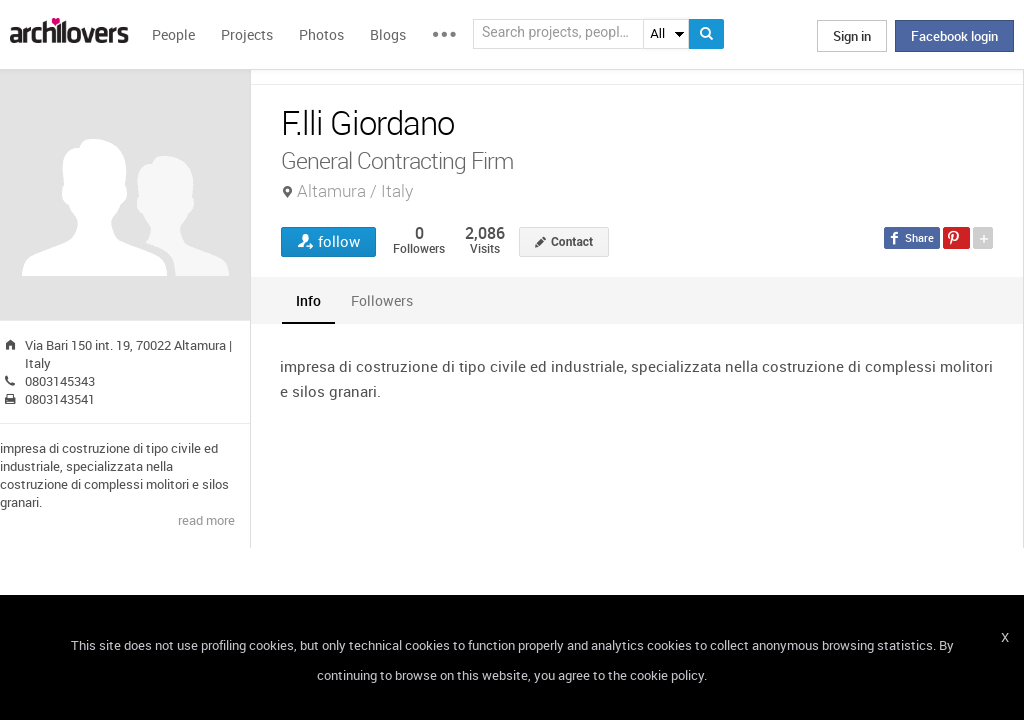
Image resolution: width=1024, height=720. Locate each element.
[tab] (308, 300)
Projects (247, 34)
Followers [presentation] (382, 300)
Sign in (852, 36)
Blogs (388, 34)
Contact (572, 242)
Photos (321, 34)
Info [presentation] (308, 300)
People (173, 34)
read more (206, 520)
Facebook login (954, 36)
